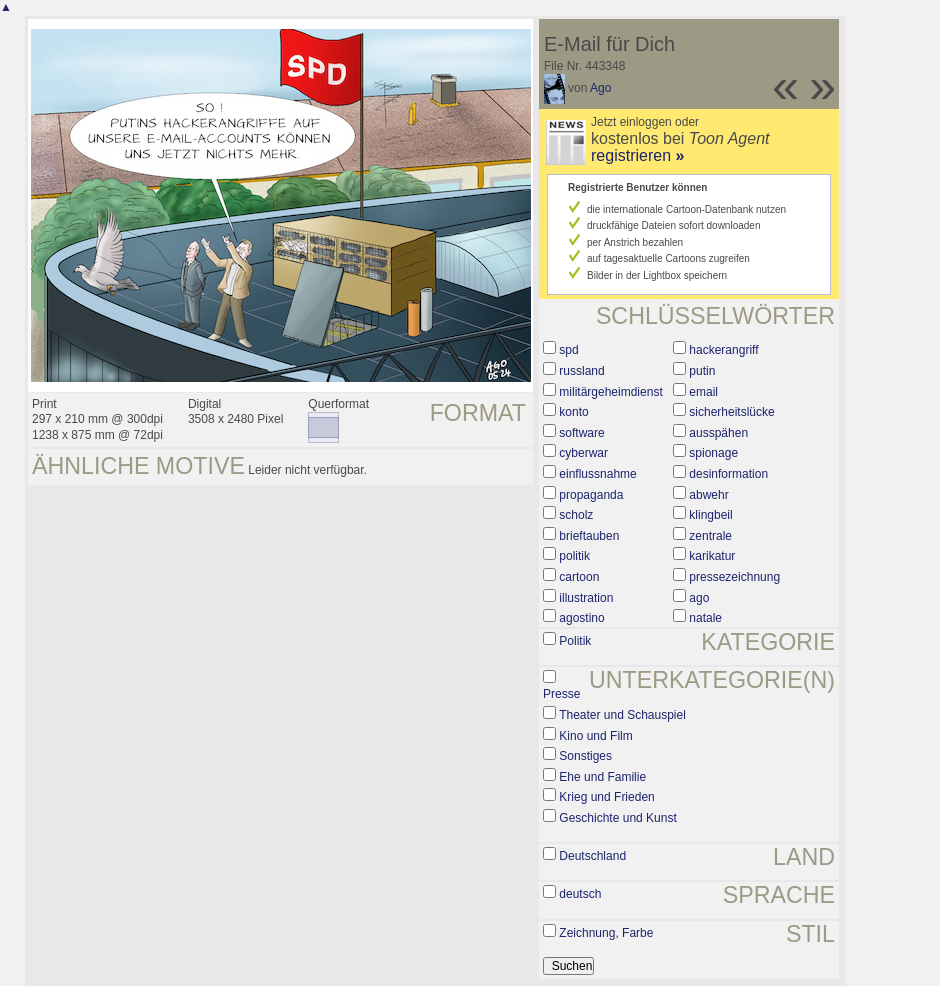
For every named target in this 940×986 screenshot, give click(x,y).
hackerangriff (723, 350)
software (581, 433)
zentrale (710, 536)
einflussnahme (597, 474)
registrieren (637, 155)
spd (568, 350)
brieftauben (589, 536)
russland (581, 371)
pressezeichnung (734, 577)
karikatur (712, 556)
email (703, 392)
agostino (581, 618)
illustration (586, 598)
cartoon (579, 577)
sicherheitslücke (731, 412)
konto (573, 412)
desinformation (728, 474)
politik (574, 556)
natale (705, 618)
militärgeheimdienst (610, 392)
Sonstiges (585, 756)
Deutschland (592, 856)
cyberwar (583, 453)
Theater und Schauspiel (622, 715)
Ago (600, 88)
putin (702, 371)
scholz (576, 515)
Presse (561, 694)
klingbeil (710, 515)
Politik (575, 641)
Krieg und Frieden (606, 797)
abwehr (708, 495)
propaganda (591, 495)
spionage (713, 453)
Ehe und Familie (602, 777)
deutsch (580, 894)
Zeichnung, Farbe (606, 933)
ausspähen (718, 433)
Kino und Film (595, 736)
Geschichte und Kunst (617, 818)
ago (699, 598)
